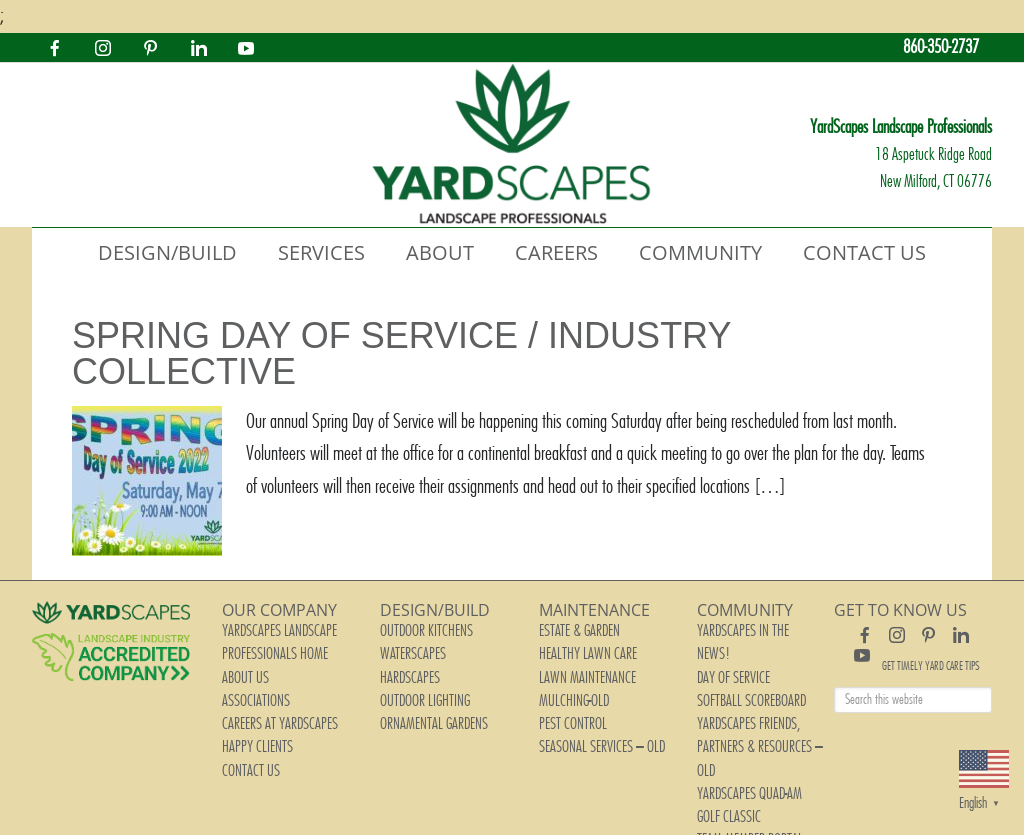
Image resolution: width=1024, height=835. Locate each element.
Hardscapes (402, 656)
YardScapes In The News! (745, 628)
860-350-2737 (934, 47)
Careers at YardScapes (266, 684)
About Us (239, 656)
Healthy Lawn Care (575, 642)
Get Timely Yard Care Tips (931, 666)
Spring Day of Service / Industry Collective (401, 353)
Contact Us (243, 712)
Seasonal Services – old (587, 698)
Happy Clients (248, 698)
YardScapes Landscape (512, 145)
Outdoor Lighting (414, 670)
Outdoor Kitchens (414, 628)
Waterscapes (405, 642)
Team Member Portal (737, 726)
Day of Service (725, 642)
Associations (247, 670)
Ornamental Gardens (421, 684)
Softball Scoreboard (739, 656)
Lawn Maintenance (574, 656)
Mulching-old (565, 670)
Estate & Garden (570, 628)
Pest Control (564, 684)
